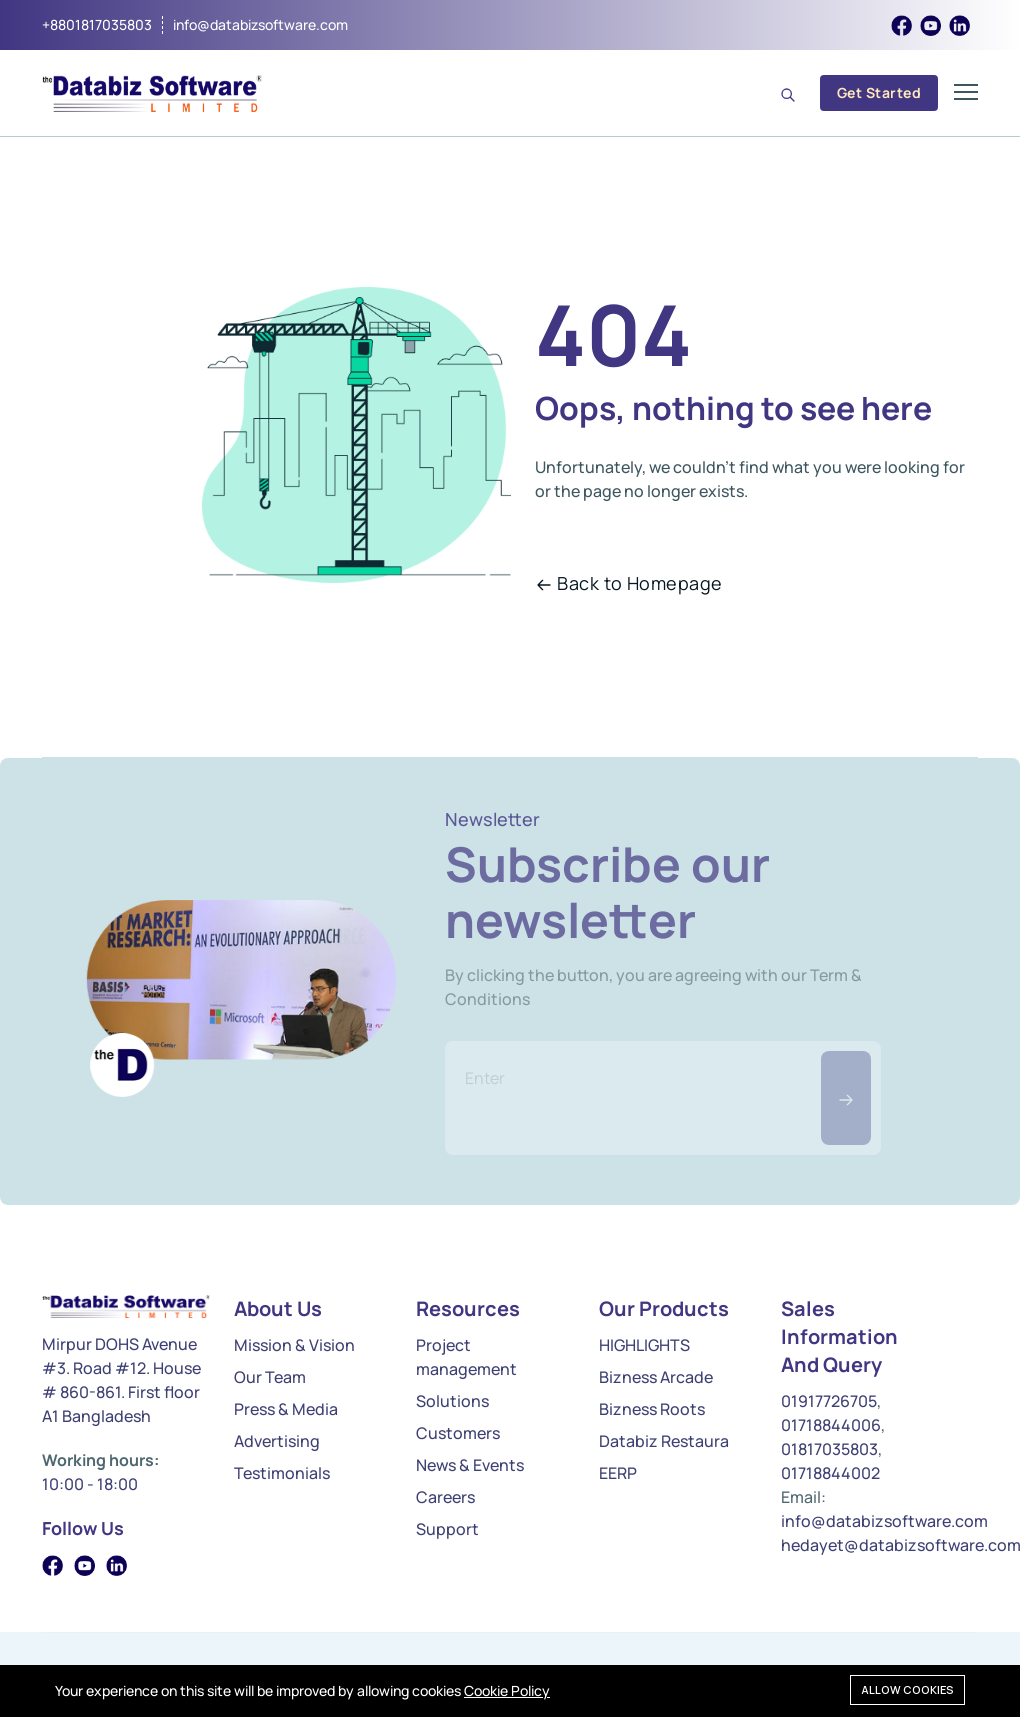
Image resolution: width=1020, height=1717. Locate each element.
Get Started (879, 92)
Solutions (452, 1401)
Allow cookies (907, 1689)
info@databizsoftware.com (260, 25)
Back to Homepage (629, 583)
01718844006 (831, 1425)
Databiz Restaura (664, 1441)
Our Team (270, 1377)
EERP (618, 1473)
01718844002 (830, 1473)
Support (447, 1529)
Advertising (277, 1441)
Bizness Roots (652, 1409)
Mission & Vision (294, 1345)
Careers (445, 1497)
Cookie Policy (507, 1690)
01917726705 (829, 1401)
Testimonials (282, 1473)
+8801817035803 (97, 25)
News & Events (470, 1465)
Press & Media (286, 1409)
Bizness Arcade (656, 1377)
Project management (466, 1357)
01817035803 (829, 1449)
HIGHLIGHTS (644, 1345)
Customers (458, 1433)
